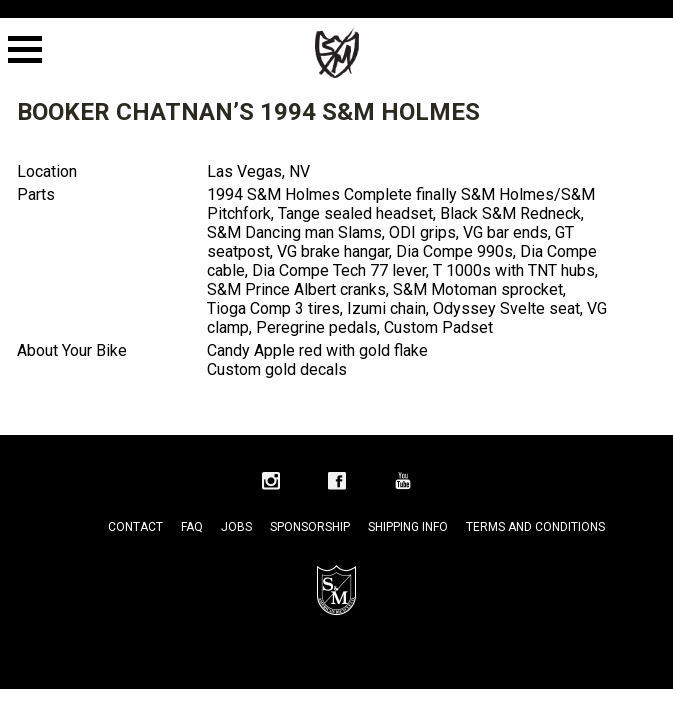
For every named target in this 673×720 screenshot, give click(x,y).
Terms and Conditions (535, 527)
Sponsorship (310, 527)
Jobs (236, 527)
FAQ (192, 527)
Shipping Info (408, 527)
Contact (135, 527)
